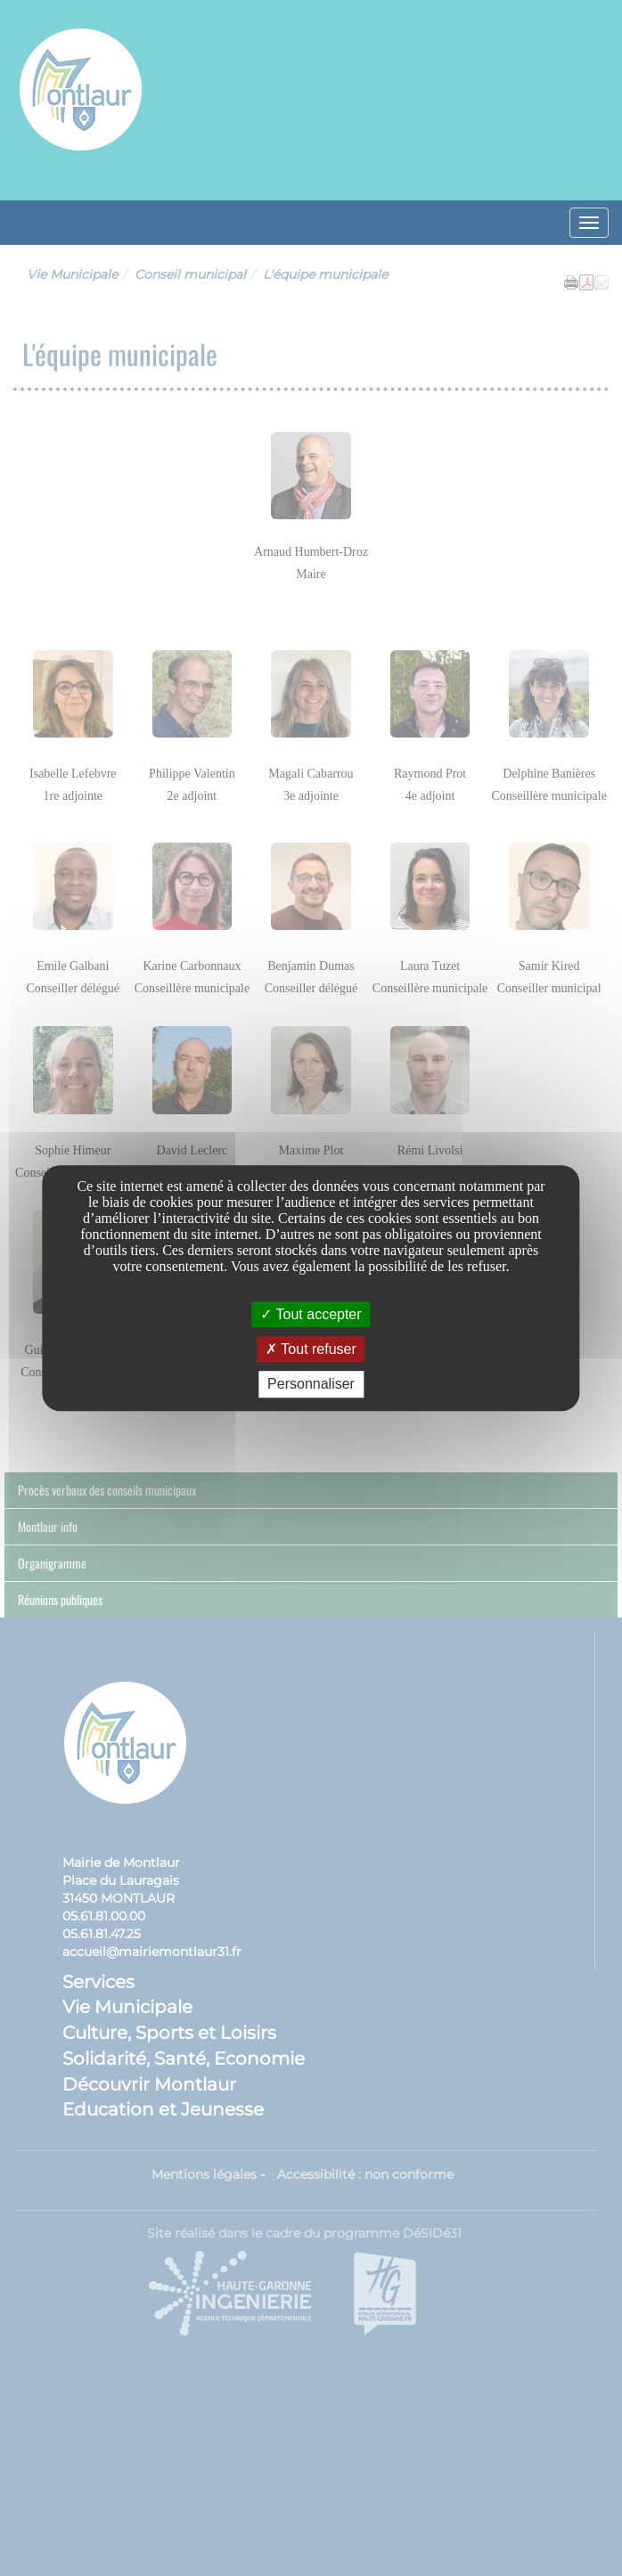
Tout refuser (311, 1349)
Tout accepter (310, 1314)
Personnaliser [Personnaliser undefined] (311, 1384)
